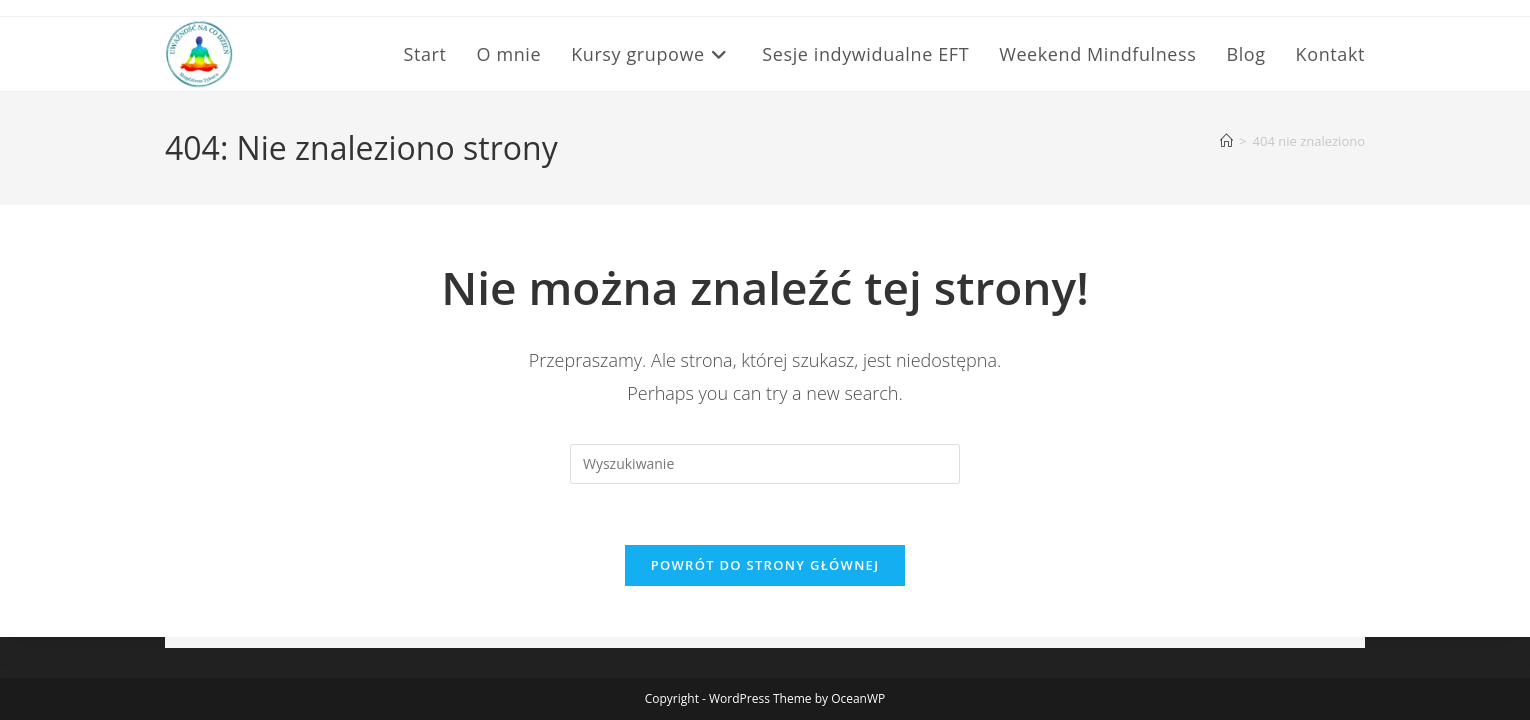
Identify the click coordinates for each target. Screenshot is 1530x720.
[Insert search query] (765, 464)
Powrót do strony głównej (765, 565)
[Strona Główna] (1226, 141)
